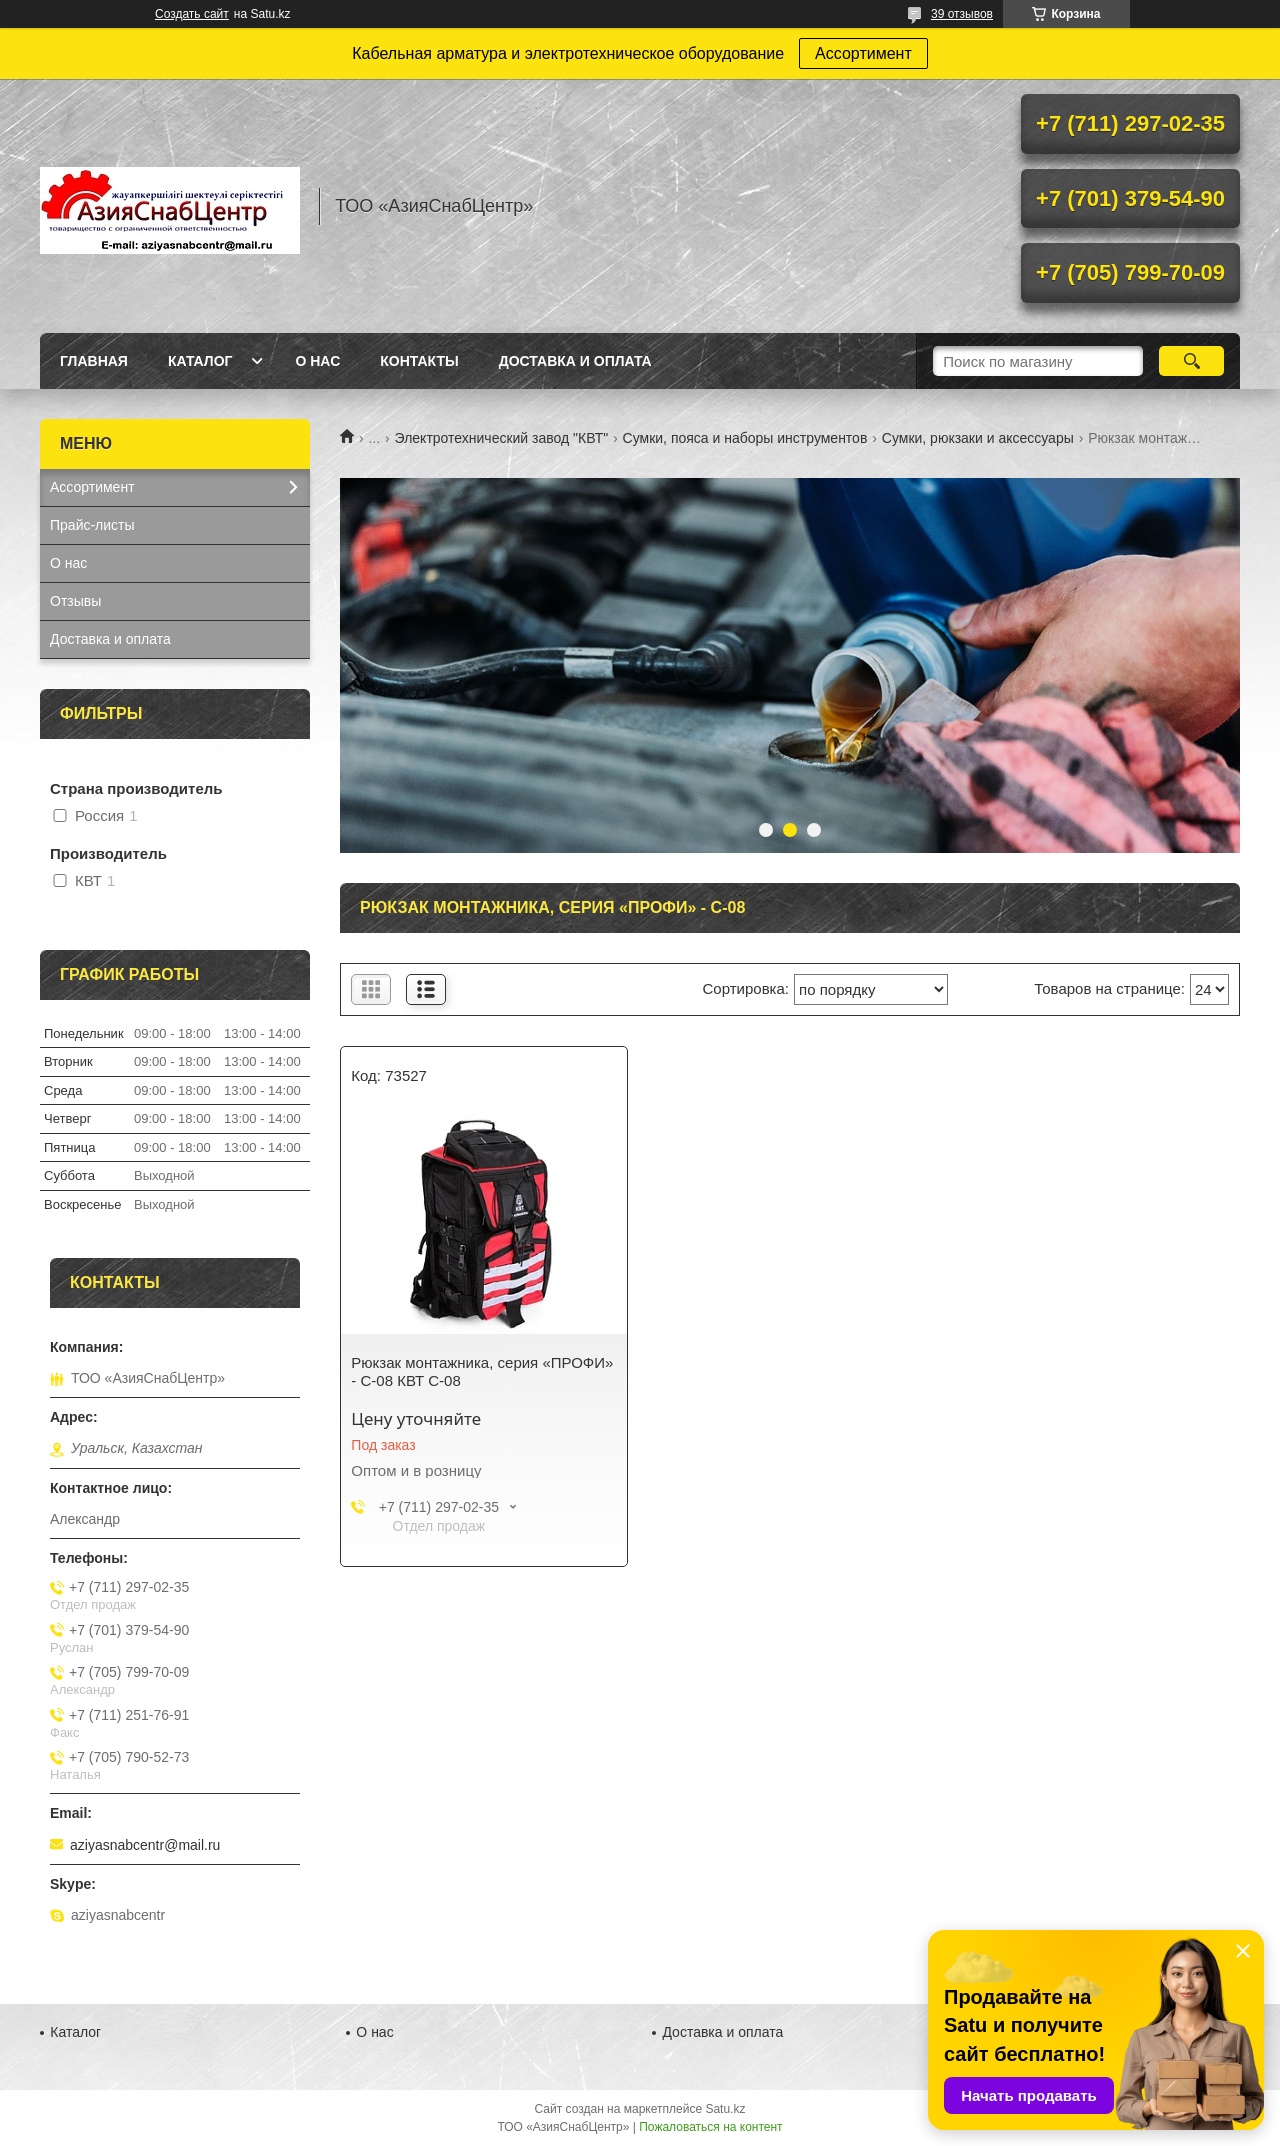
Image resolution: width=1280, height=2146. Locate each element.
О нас (317, 361)
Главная (94, 361)
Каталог (200, 361)
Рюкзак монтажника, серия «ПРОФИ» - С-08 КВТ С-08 (482, 1371)
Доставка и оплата (575, 361)
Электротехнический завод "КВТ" (502, 438)
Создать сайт (192, 14)
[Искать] (1191, 361)
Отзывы (75, 601)
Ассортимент (863, 53)
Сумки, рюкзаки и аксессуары (978, 438)
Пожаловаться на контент (710, 2127)
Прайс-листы (92, 525)
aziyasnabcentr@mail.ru (145, 1845)
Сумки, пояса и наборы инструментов (745, 438)
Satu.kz (725, 2109)
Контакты (419, 361)
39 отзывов (962, 14)
